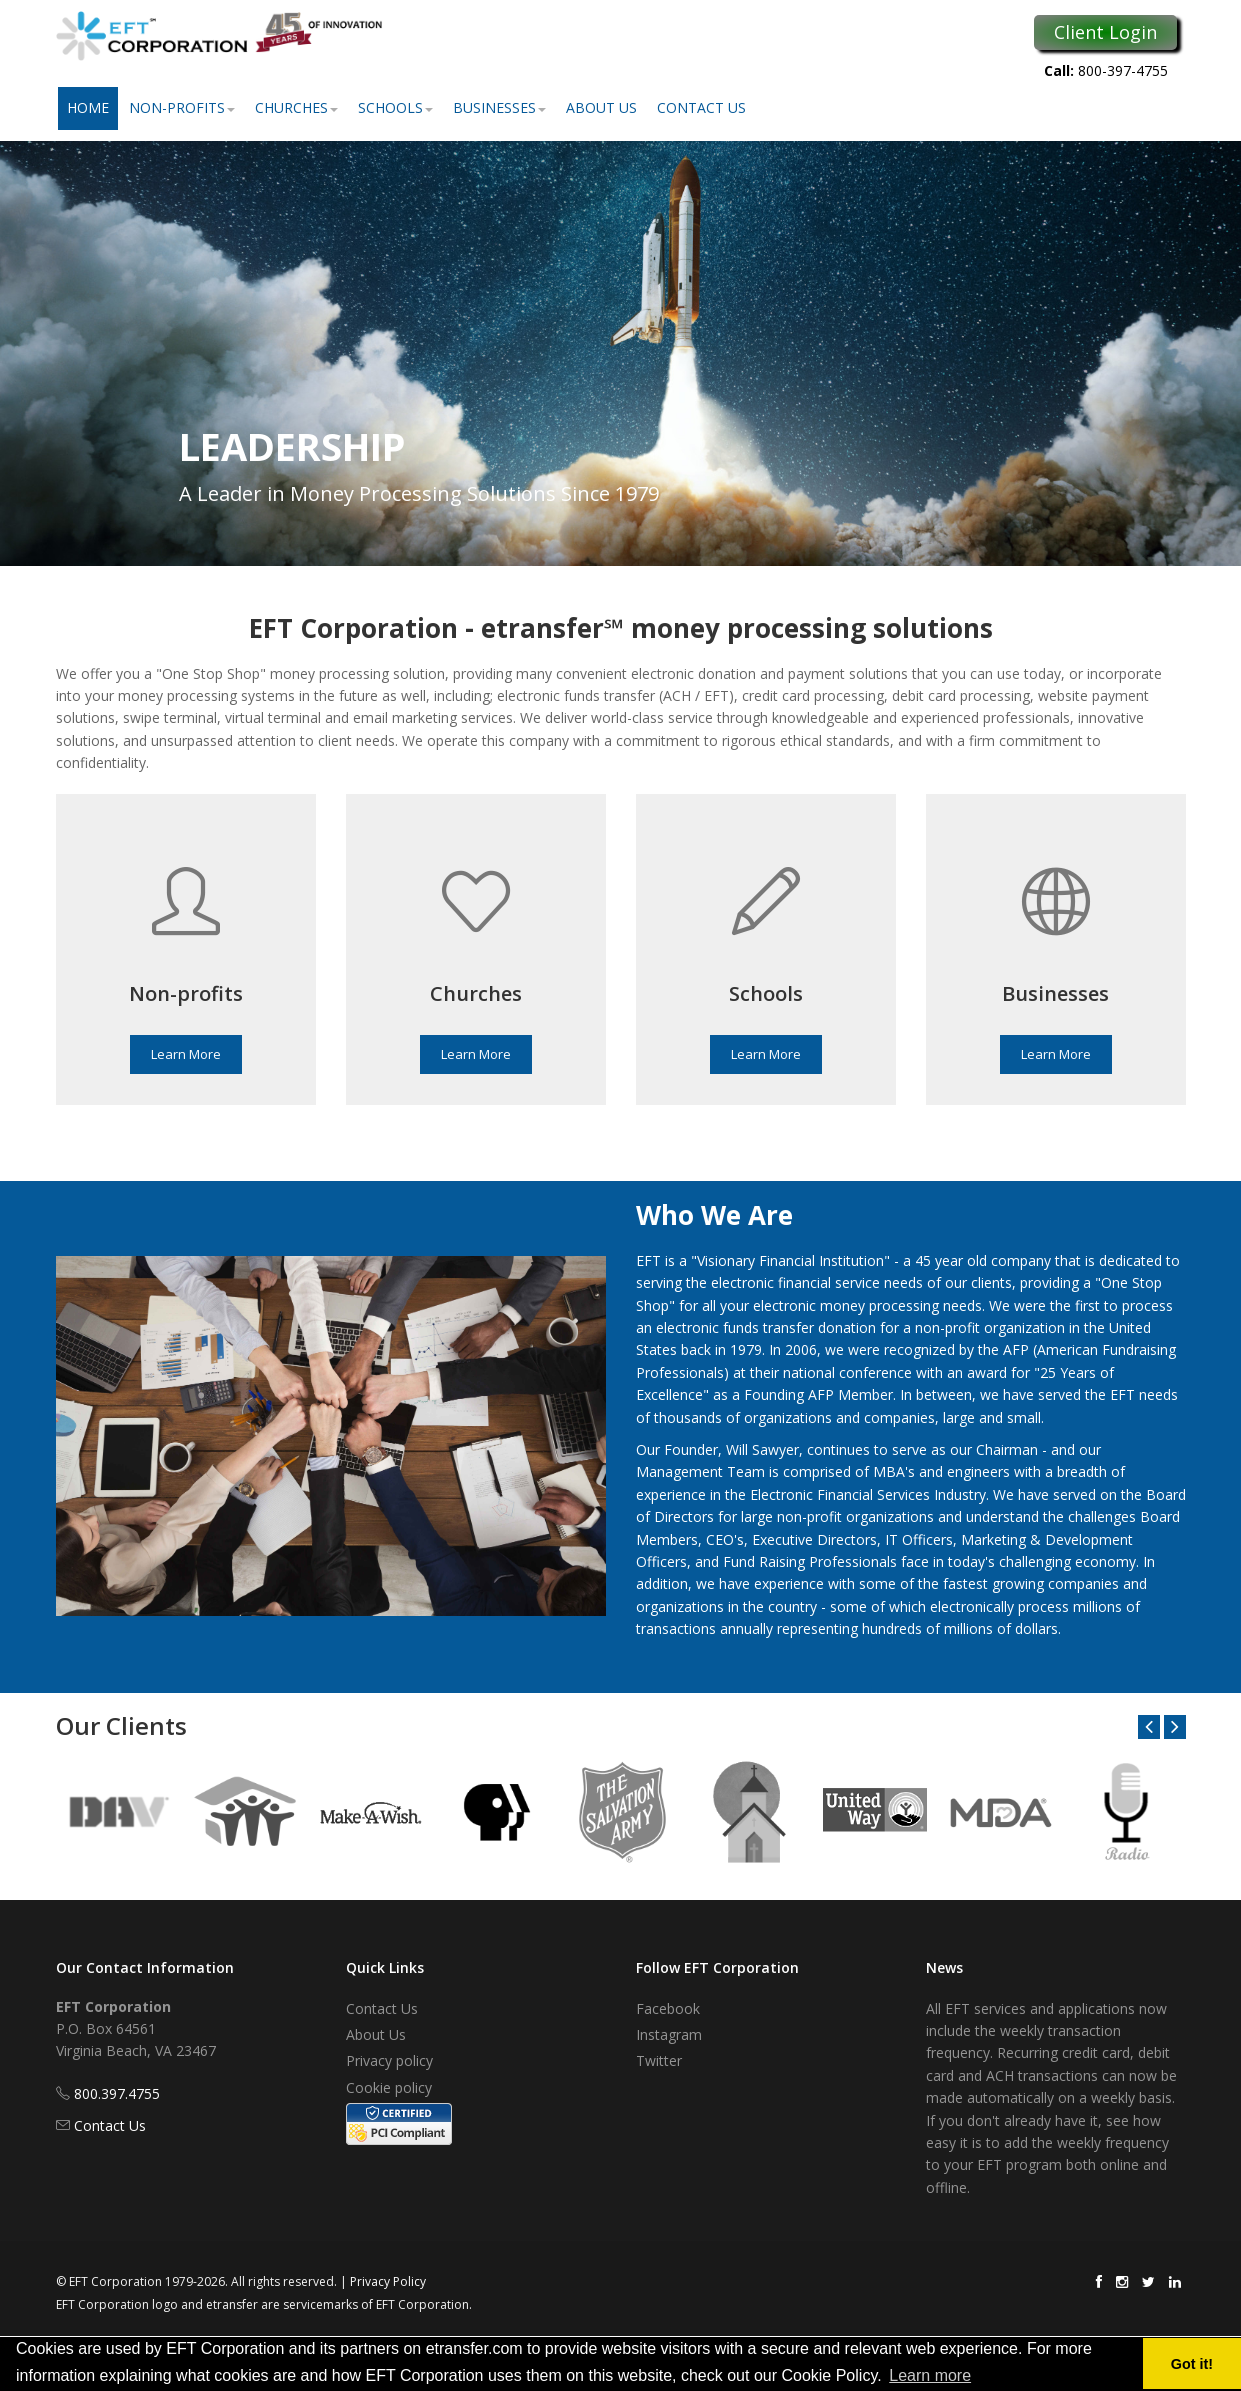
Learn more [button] (930, 2375)
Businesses (499, 107)
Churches (296, 107)
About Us (601, 107)
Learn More (186, 1054)
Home (88, 107)
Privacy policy (389, 2060)
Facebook (668, 2008)
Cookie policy (389, 2087)
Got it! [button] (1192, 2364)
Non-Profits (182, 107)
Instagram (669, 2034)
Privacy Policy (388, 2281)
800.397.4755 (117, 2093)
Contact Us (701, 107)
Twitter (659, 2060)
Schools (395, 107)
